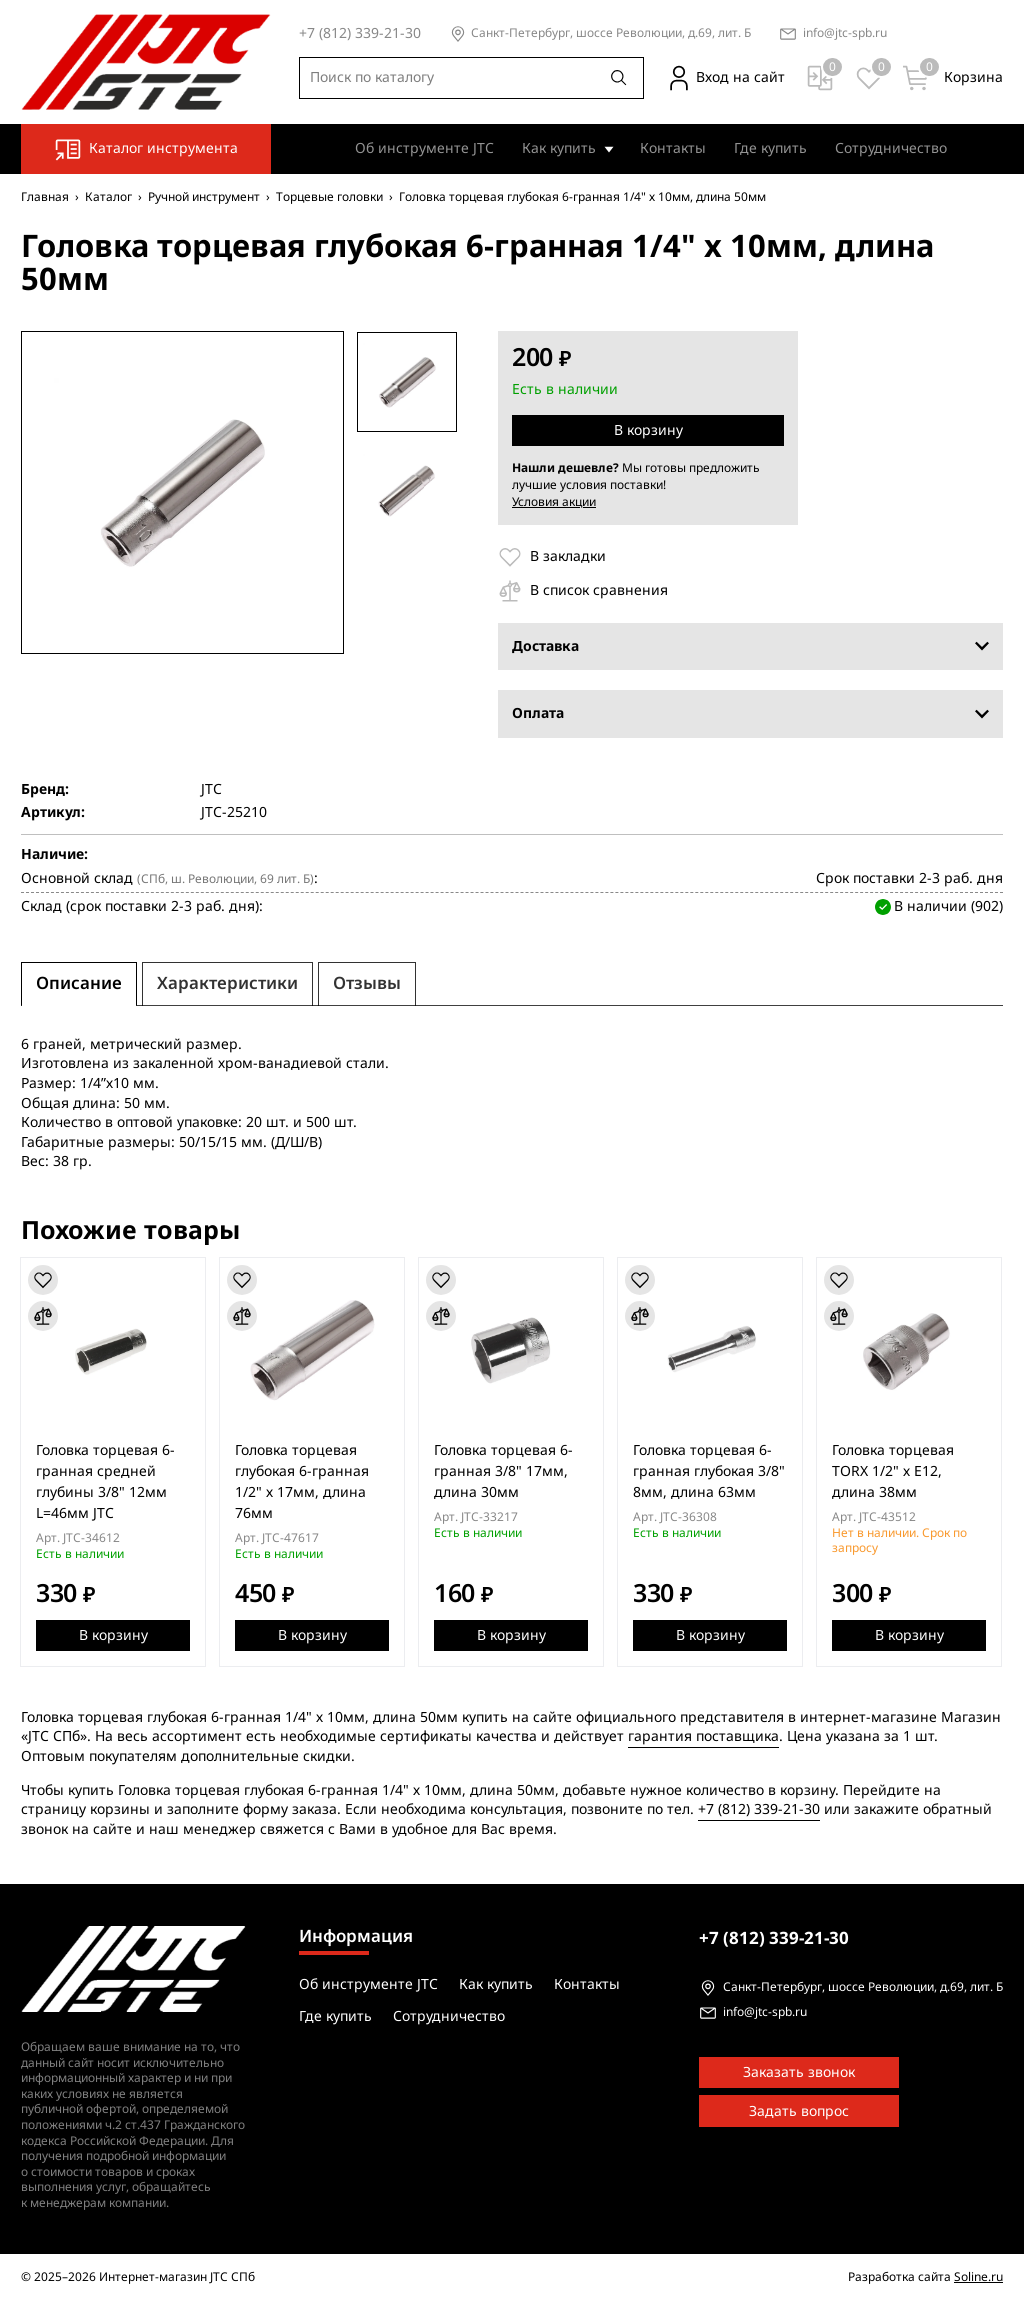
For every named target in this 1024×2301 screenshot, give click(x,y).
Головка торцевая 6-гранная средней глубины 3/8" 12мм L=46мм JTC (106, 1482)
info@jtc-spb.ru (845, 34)
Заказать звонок (799, 2072)
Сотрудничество (891, 148)
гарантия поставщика (703, 1736)
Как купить (559, 148)
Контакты (673, 148)
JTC (211, 790)
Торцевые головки (329, 197)
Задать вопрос (799, 2111)
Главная (45, 197)
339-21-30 (774, 1938)
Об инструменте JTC (424, 148)
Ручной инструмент (204, 197)
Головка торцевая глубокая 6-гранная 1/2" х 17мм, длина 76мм (304, 1482)
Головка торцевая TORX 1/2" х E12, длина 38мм (898, 1471)
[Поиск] (619, 78)
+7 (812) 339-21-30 (759, 1809)
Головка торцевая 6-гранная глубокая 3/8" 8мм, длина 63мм (713, 1471)
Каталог (108, 197)
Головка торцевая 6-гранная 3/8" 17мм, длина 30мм (506, 1471)
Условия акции (554, 502)
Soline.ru (978, 2277)
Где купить (770, 148)
